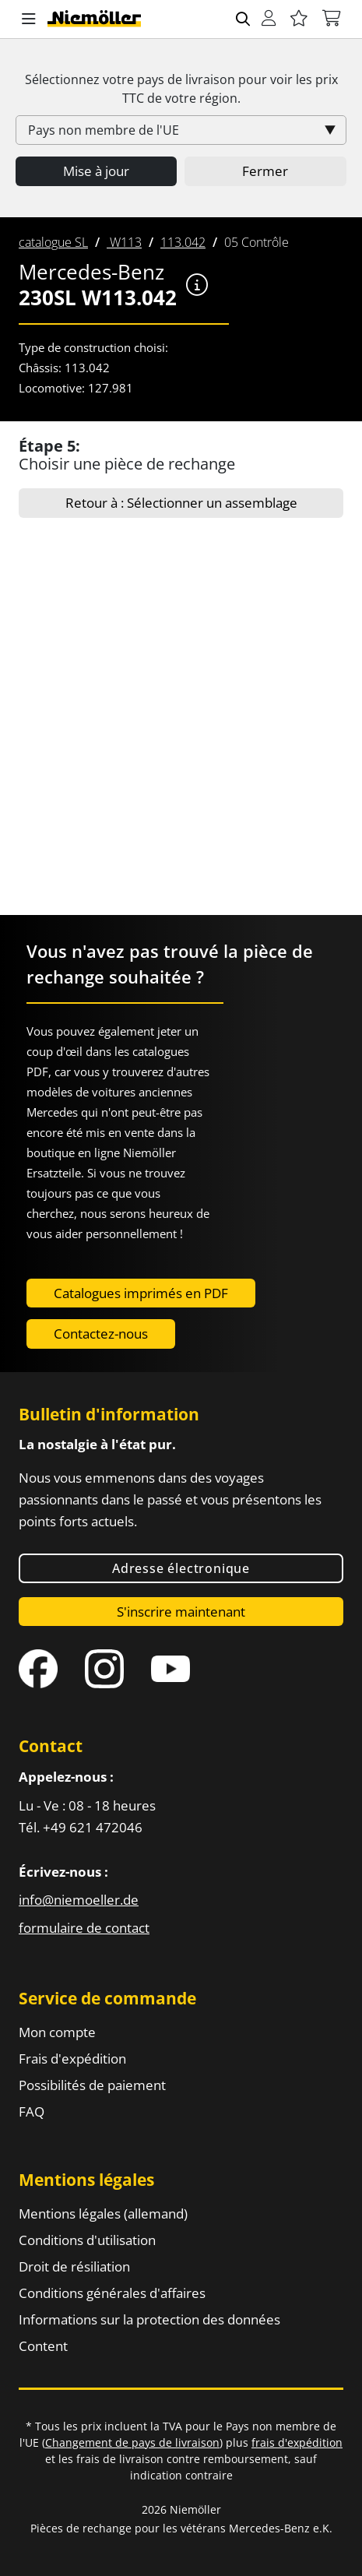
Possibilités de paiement (92, 2085)
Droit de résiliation (74, 2266)
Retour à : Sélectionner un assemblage (181, 503)
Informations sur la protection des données (149, 2319)
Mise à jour (96, 171)
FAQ (31, 2111)
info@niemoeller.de (79, 1900)
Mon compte (57, 2032)
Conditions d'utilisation (87, 2240)
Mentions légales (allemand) (103, 2213)
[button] (29, 19)
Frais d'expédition (72, 2058)
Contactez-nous (101, 1334)
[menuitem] (53, 242)
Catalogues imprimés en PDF (141, 1293)
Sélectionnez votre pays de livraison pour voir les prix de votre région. (181, 89)
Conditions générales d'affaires (112, 2293)
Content (43, 2346)
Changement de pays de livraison (132, 2442)
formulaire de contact (84, 1928)
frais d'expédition (297, 2442)
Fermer (265, 171)
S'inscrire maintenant (181, 1612)
